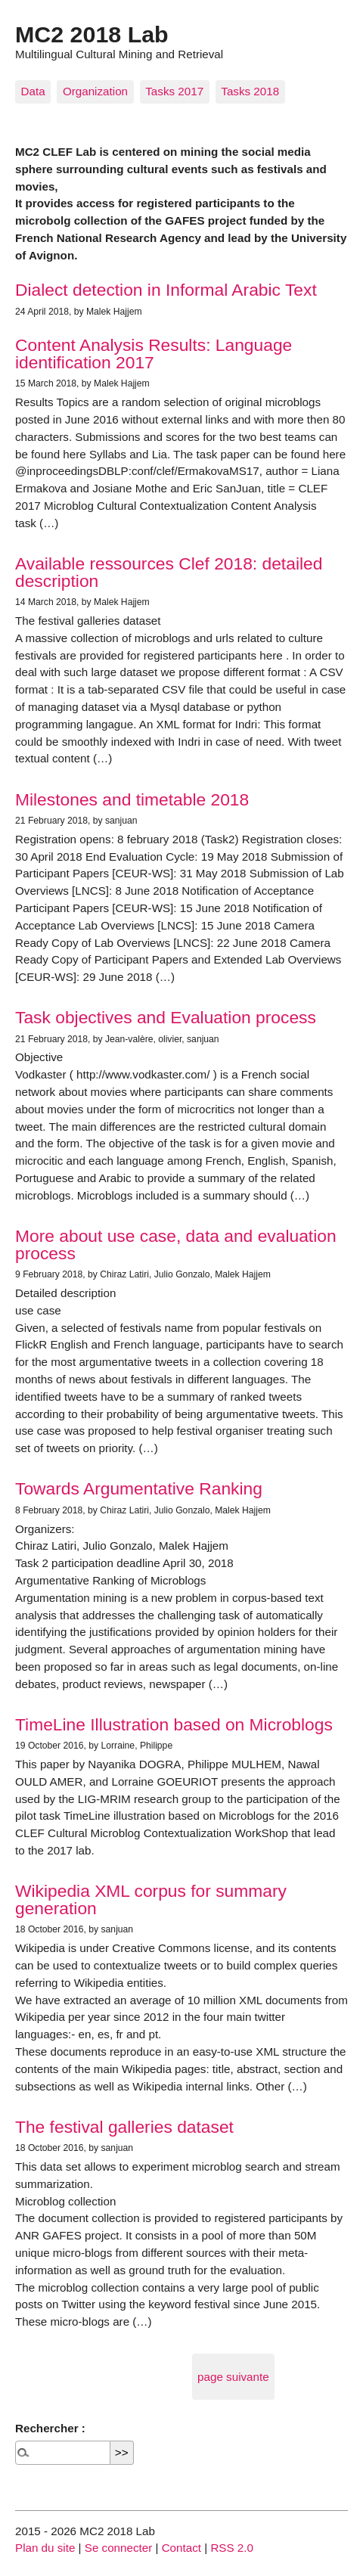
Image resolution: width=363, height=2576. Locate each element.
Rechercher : (50, 2428)
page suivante (233, 2376)
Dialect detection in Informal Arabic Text (166, 289)
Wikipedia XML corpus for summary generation (151, 1899)
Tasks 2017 (174, 91)
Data (33, 91)
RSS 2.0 (231, 2547)
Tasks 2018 (250, 91)
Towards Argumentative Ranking (138, 1488)
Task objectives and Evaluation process (165, 1017)
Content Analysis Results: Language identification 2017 (153, 353)
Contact (181, 2547)
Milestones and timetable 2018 (132, 799)
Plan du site (45, 2547)
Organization (95, 91)
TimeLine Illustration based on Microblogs (174, 1724)
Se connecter (119, 2547)
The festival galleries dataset (124, 2127)
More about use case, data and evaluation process (176, 1244)
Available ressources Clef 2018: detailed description (168, 572)
